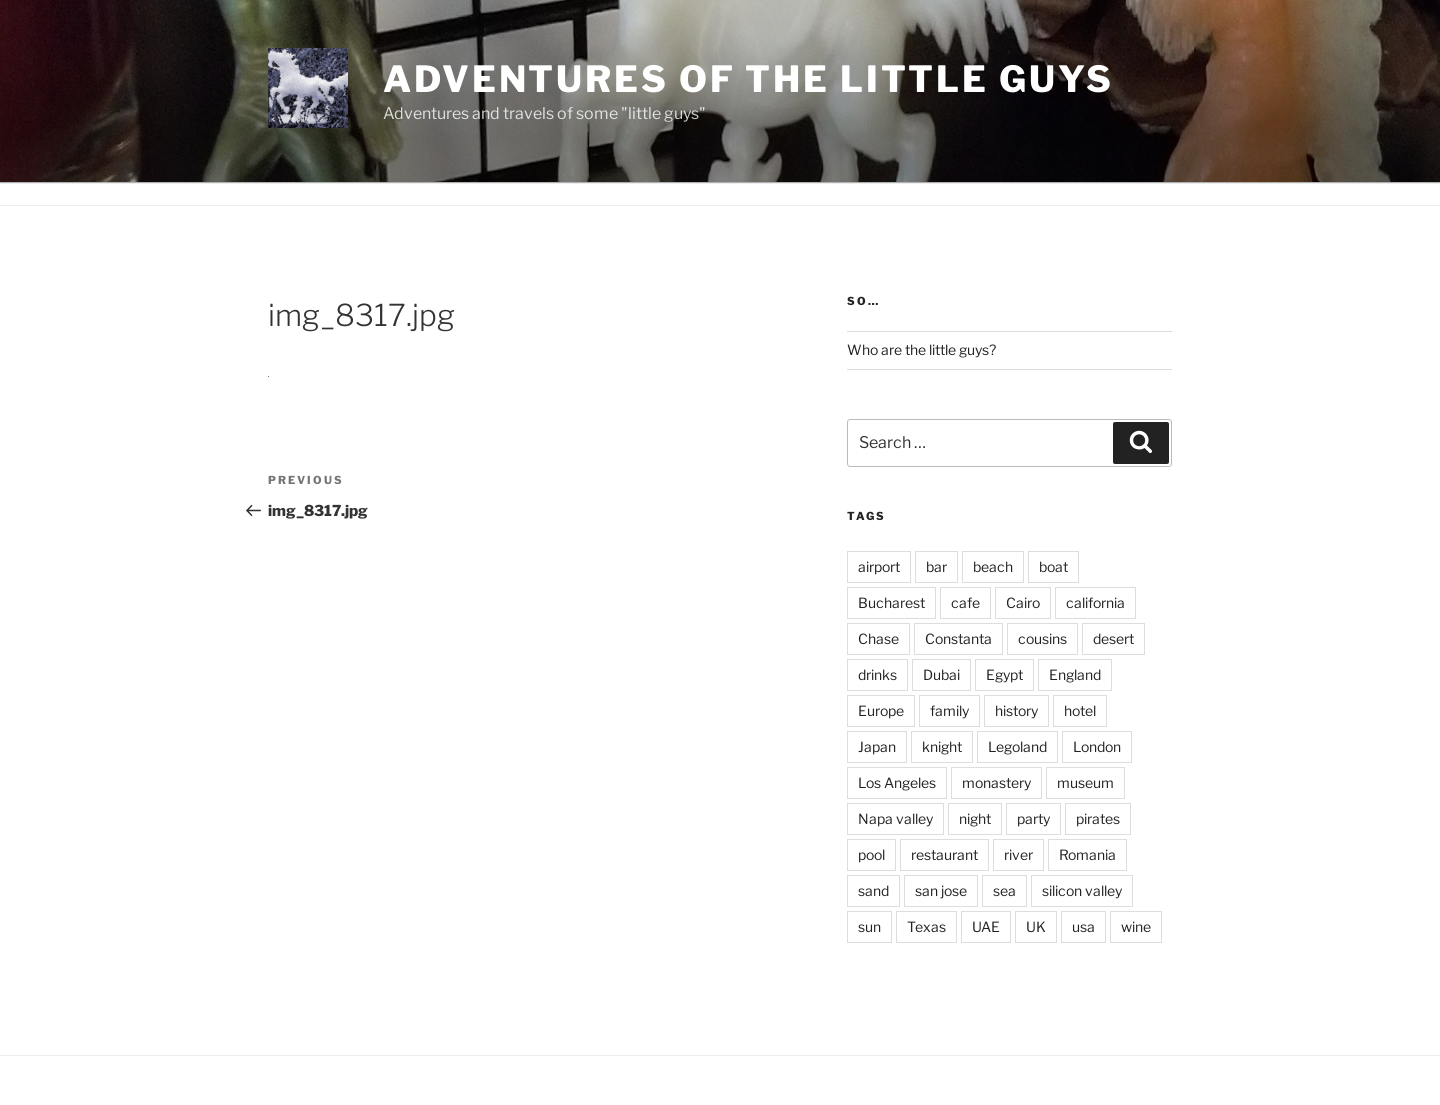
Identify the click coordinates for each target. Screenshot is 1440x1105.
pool (871, 854)
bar (936, 566)
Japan (877, 746)
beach (993, 566)
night (975, 818)
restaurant (944, 854)
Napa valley (895, 818)
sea (1004, 890)
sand (873, 890)
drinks (877, 674)
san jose (941, 890)
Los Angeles (897, 782)
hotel (1080, 710)
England (1075, 674)
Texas (926, 926)
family (949, 710)
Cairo (1023, 602)
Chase (878, 638)
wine (1136, 926)
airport (879, 566)
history (1016, 710)
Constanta (958, 638)
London (1097, 746)
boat (1053, 566)
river (1018, 854)
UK (1036, 926)
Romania (1087, 854)
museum (1085, 782)
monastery (996, 782)
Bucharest (891, 602)
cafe (965, 602)
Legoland (1017, 746)
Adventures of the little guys (748, 79)
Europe (881, 710)
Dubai (941, 674)
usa (1083, 926)
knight (942, 746)
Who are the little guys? (921, 349)
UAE (986, 926)
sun (869, 926)
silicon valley (1082, 890)
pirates (1098, 818)
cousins (1042, 638)
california (1095, 602)
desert (1113, 638)
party (1033, 818)
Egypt (1004, 674)
